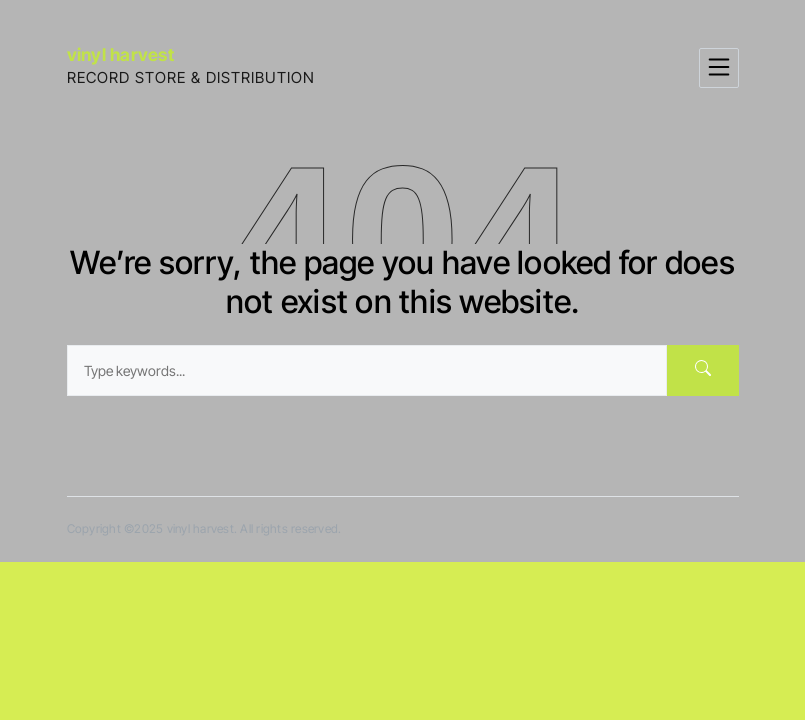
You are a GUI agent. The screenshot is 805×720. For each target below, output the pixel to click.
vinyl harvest (120, 54)
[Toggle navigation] (719, 68)
